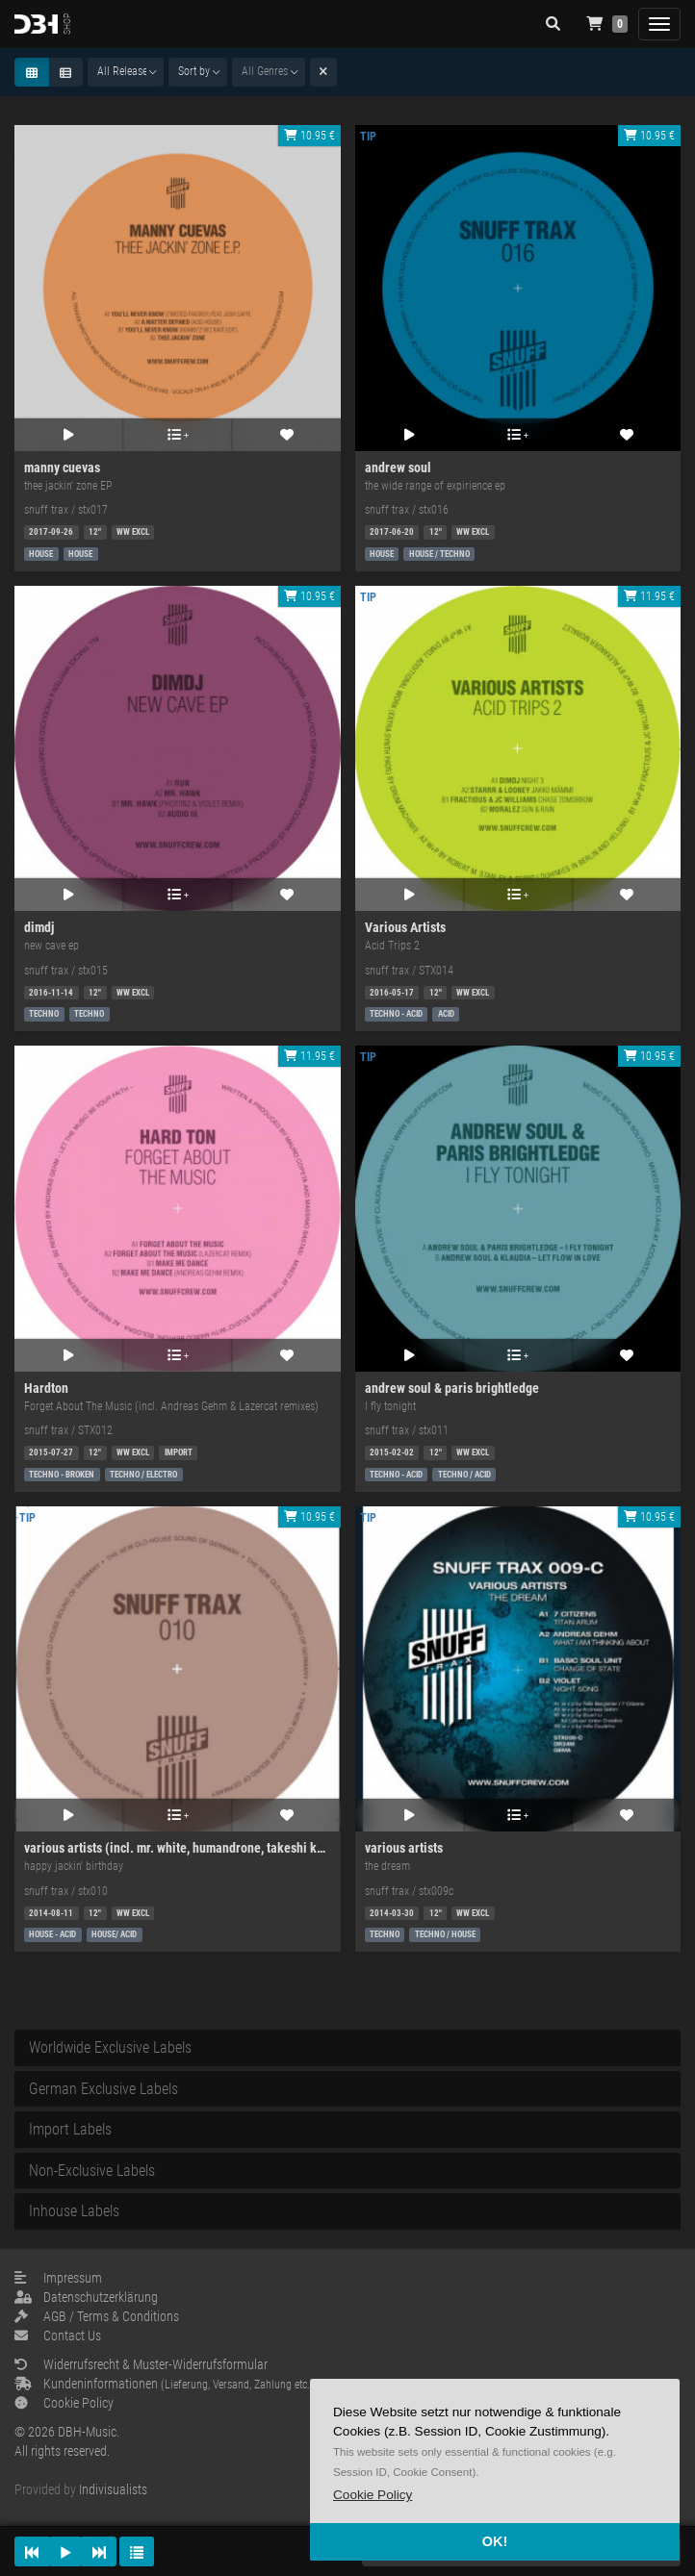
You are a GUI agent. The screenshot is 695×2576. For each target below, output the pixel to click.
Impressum (58, 2278)
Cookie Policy (64, 2403)
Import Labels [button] (70, 2129)
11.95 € (649, 596)
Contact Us (57, 2335)
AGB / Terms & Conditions (96, 2316)
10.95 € (309, 135)
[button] (372, 2495)
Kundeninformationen (164, 2383)
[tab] (347, 2048)
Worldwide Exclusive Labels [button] (110, 2047)
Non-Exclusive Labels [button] (92, 2170)
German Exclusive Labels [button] (103, 2089)
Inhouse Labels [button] (74, 2211)
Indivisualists (113, 2489)
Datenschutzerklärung (86, 2297)
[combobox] (126, 72)
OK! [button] (494, 2541)
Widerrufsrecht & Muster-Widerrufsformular (141, 2364)
